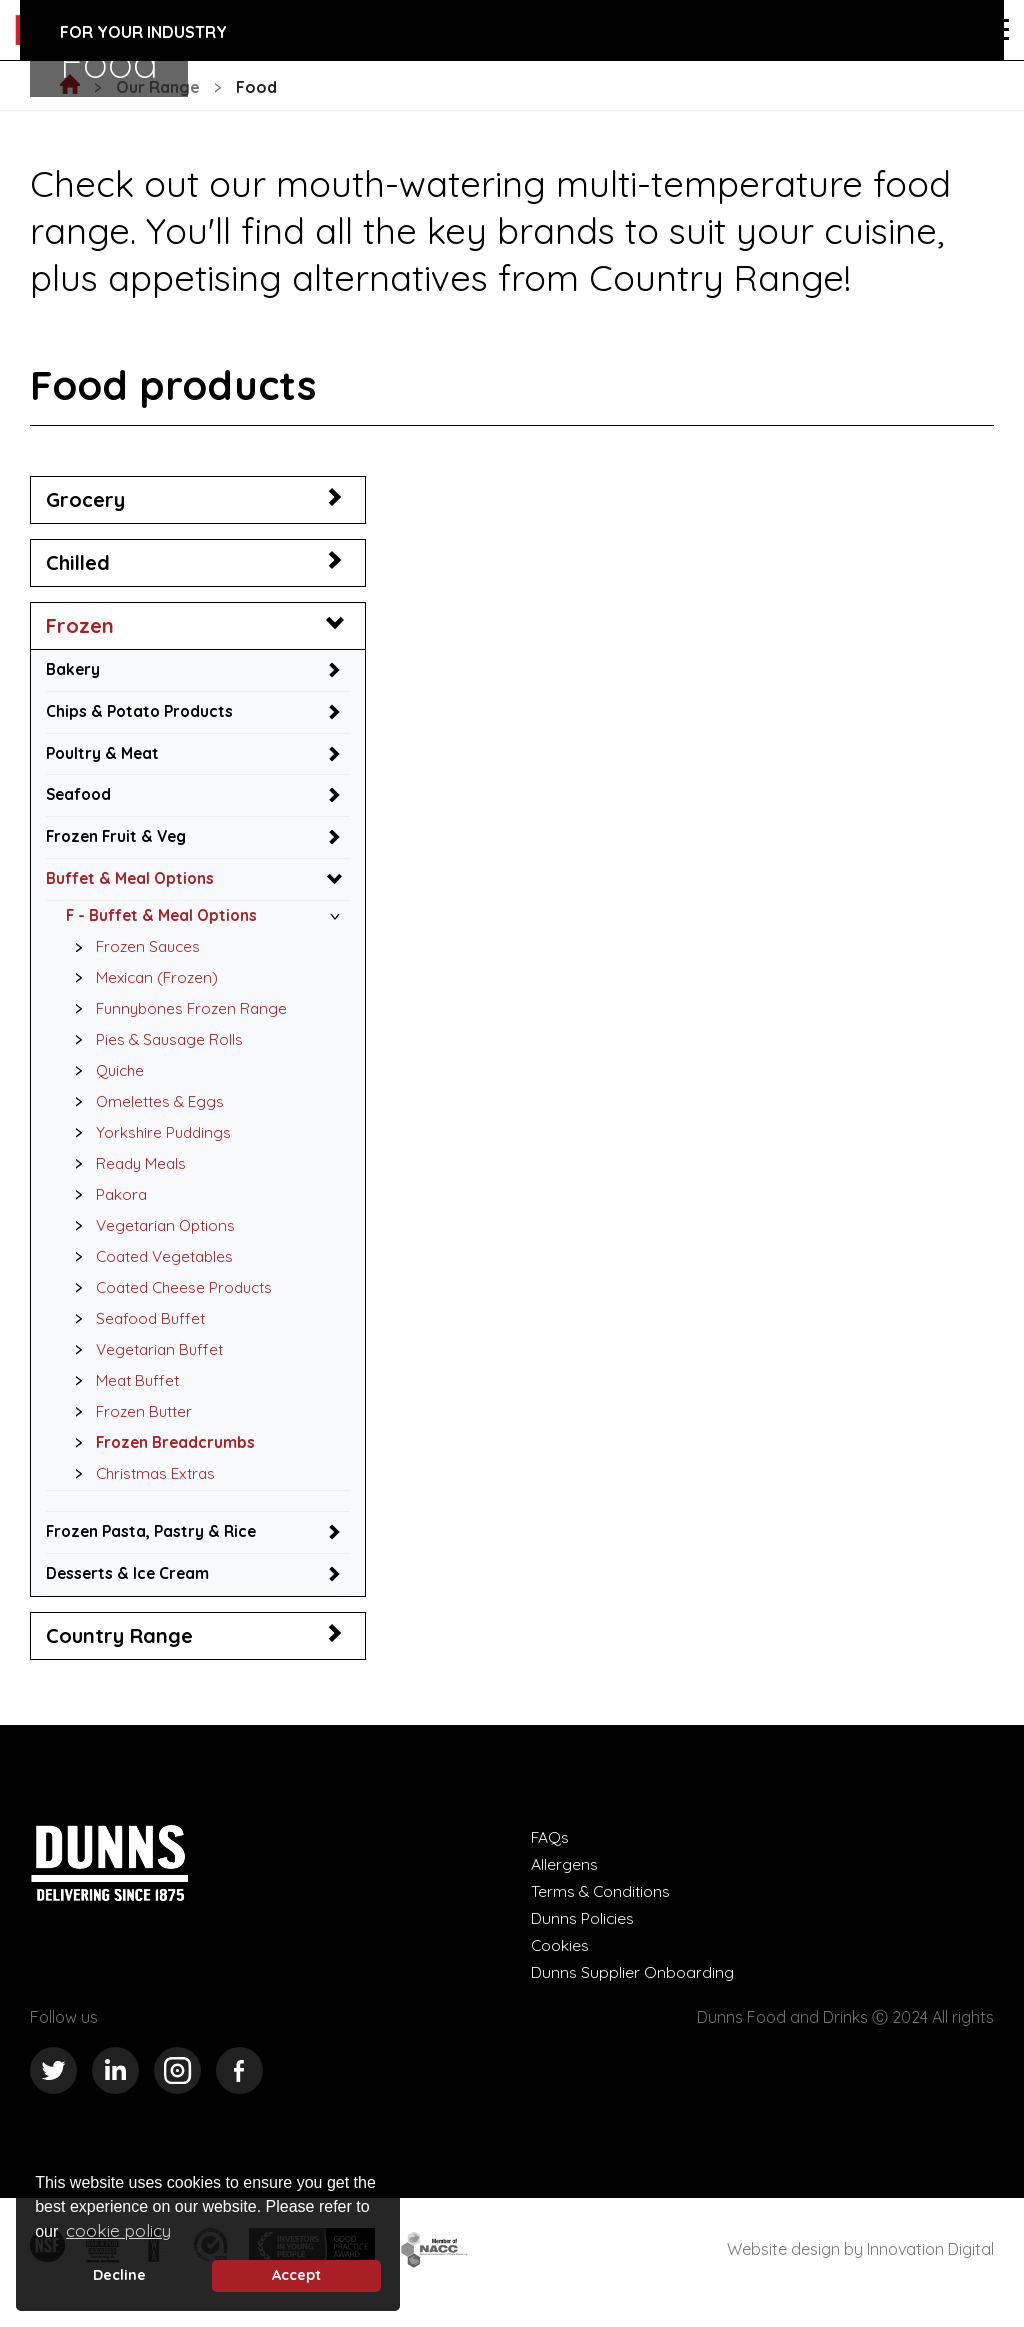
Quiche (106, 1078)
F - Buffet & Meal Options (165, 920)
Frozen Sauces (134, 952)
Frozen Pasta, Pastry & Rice (154, 1547)
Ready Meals (127, 1173)
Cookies (560, 1962)
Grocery (85, 499)
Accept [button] (296, 2275)
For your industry (143, 32)
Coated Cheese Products (173, 1299)
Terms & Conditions (602, 1908)
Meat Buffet (123, 1394)
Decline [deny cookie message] (119, 2275)
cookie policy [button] (118, 2230)
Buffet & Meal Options (133, 883)
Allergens (564, 1881)
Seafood (80, 797)
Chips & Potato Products (142, 712)
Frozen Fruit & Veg (119, 840)
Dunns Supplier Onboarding (632, 1989)
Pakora (106, 1204)
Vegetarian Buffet (146, 1362)
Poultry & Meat (104, 755)
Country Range (119, 1652)
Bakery (74, 670)
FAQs (550, 1854)
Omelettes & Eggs (146, 1110)
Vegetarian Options (153, 1236)
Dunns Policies (583, 1935)
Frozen (80, 625)
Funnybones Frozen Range (179, 1015)
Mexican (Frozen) (143, 983)
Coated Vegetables (152, 1268)
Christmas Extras (143, 1489)
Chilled (78, 562)
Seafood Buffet (136, 1331)
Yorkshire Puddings (149, 1141)
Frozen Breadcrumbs (162, 1457)
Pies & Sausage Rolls (155, 1047)
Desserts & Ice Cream (130, 1590)
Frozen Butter (130, 1426)
